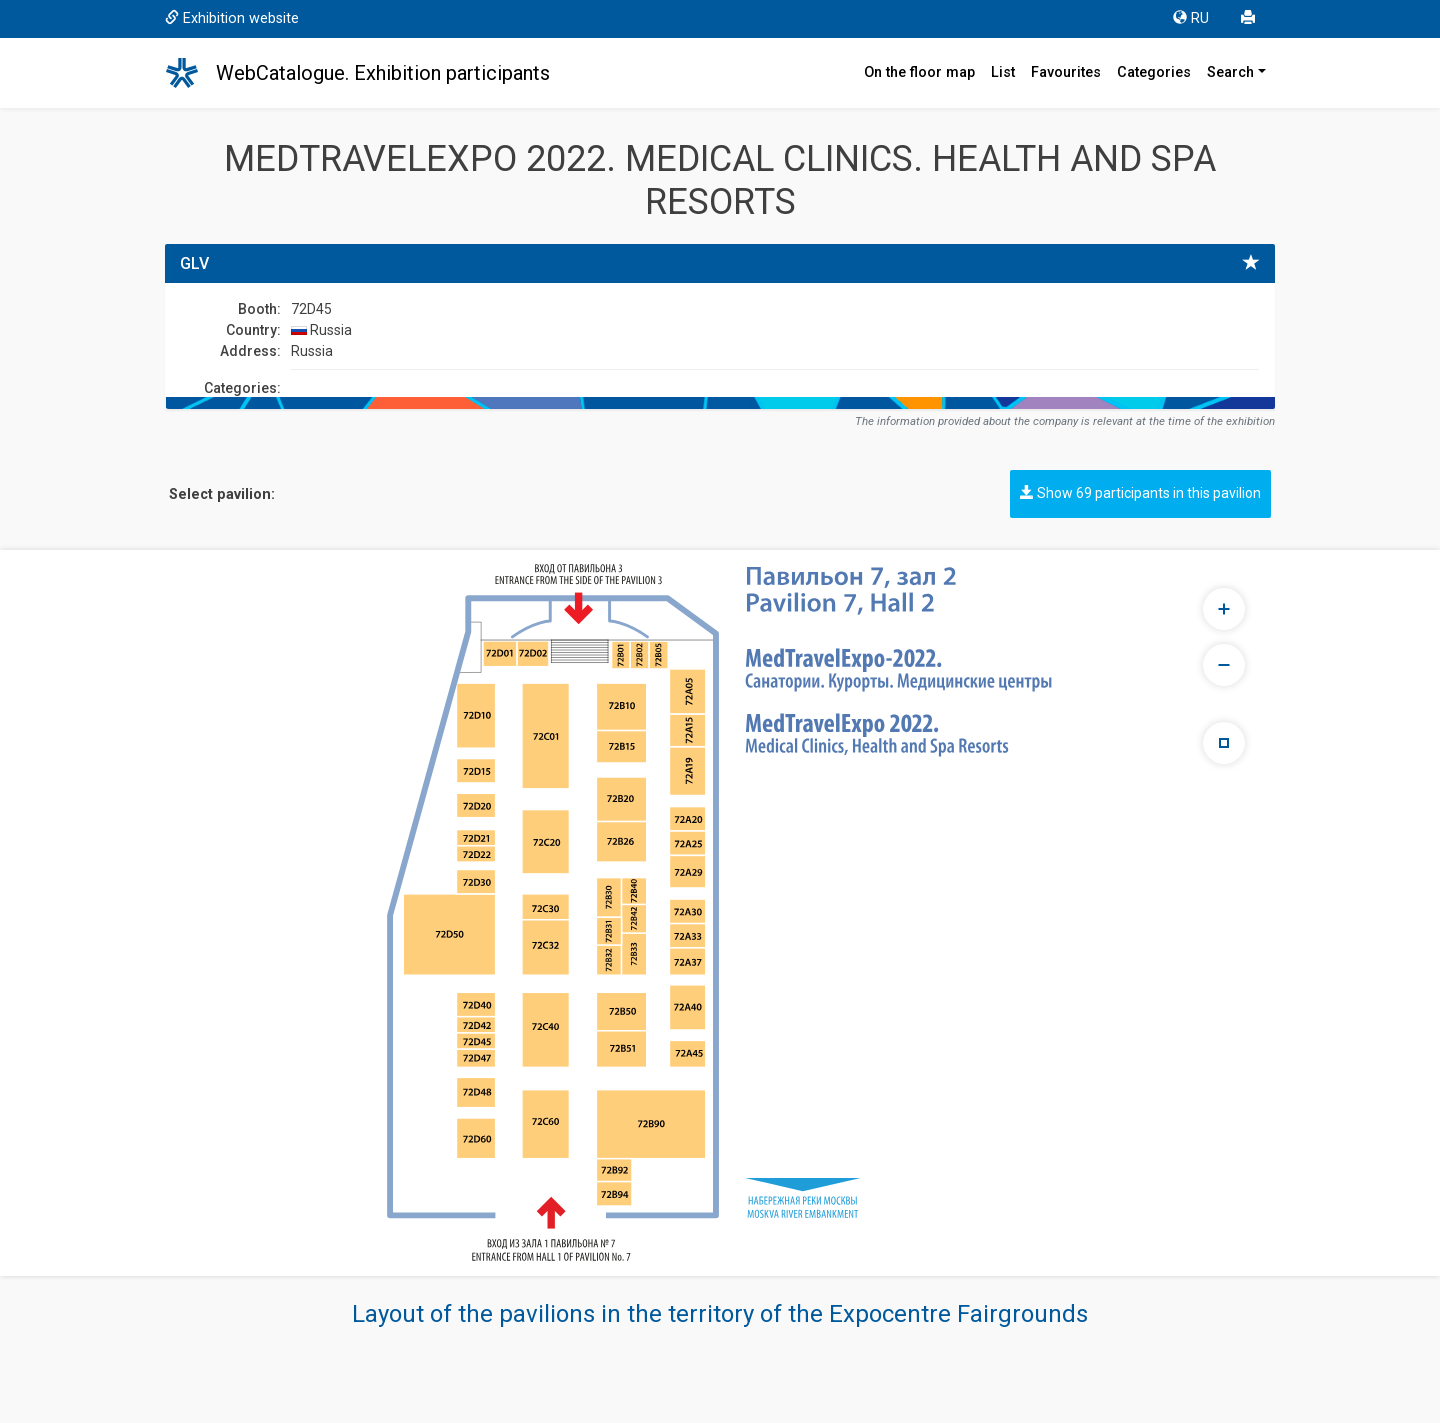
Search (1230, 72)
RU (1191, 18)
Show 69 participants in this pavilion (1140, 493)
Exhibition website (232, 18)
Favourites (1066, 72)
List (1003, 72)
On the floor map (919, 72)
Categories (1154, 72)
